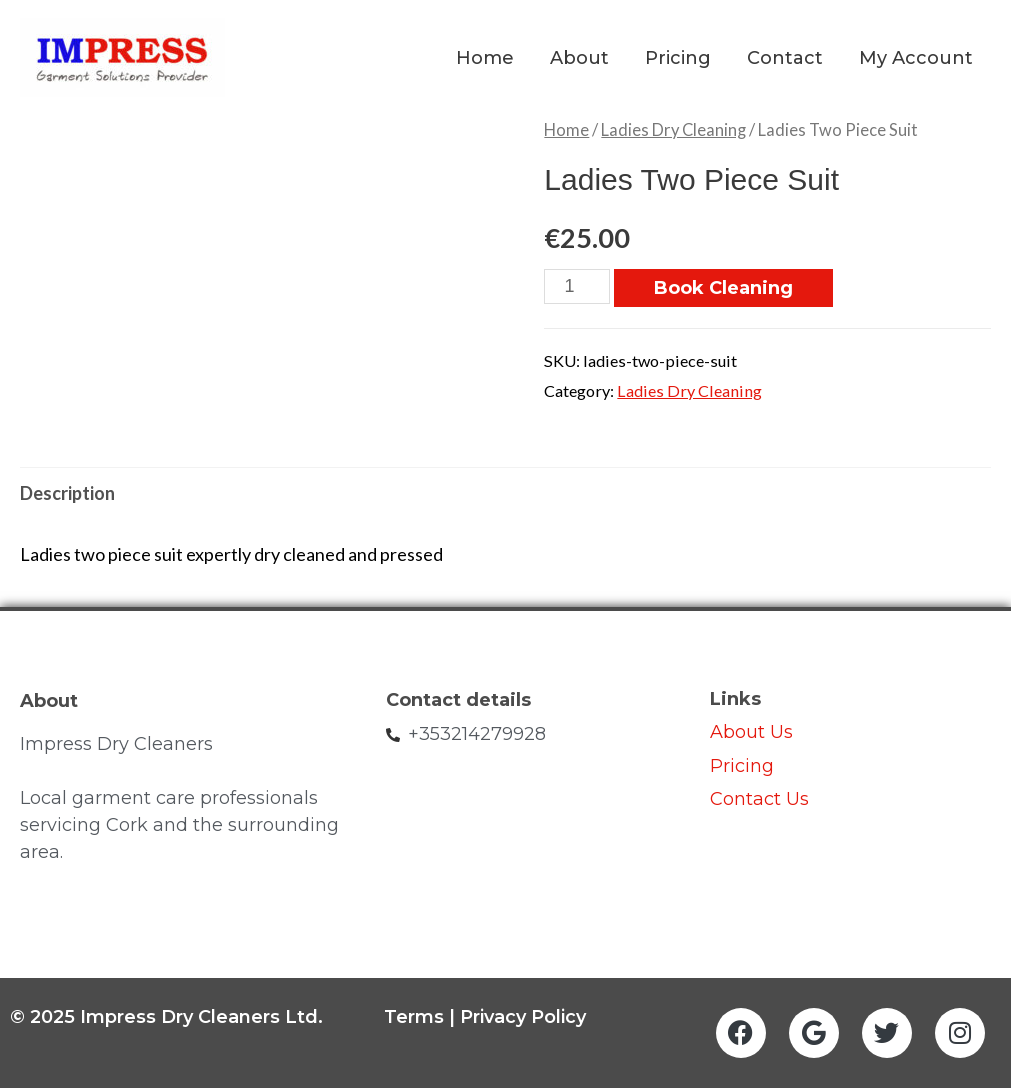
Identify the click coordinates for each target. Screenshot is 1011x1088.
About (579, 58)
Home (485, 58)
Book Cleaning (723, 288)
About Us (751, 732)
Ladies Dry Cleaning (673, 130)
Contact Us (762, 799)
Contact (785, 58)
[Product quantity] (576, 286)
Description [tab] (67, 493)
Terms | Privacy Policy (485, 1017)
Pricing (678, 58)
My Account (916, 58)
